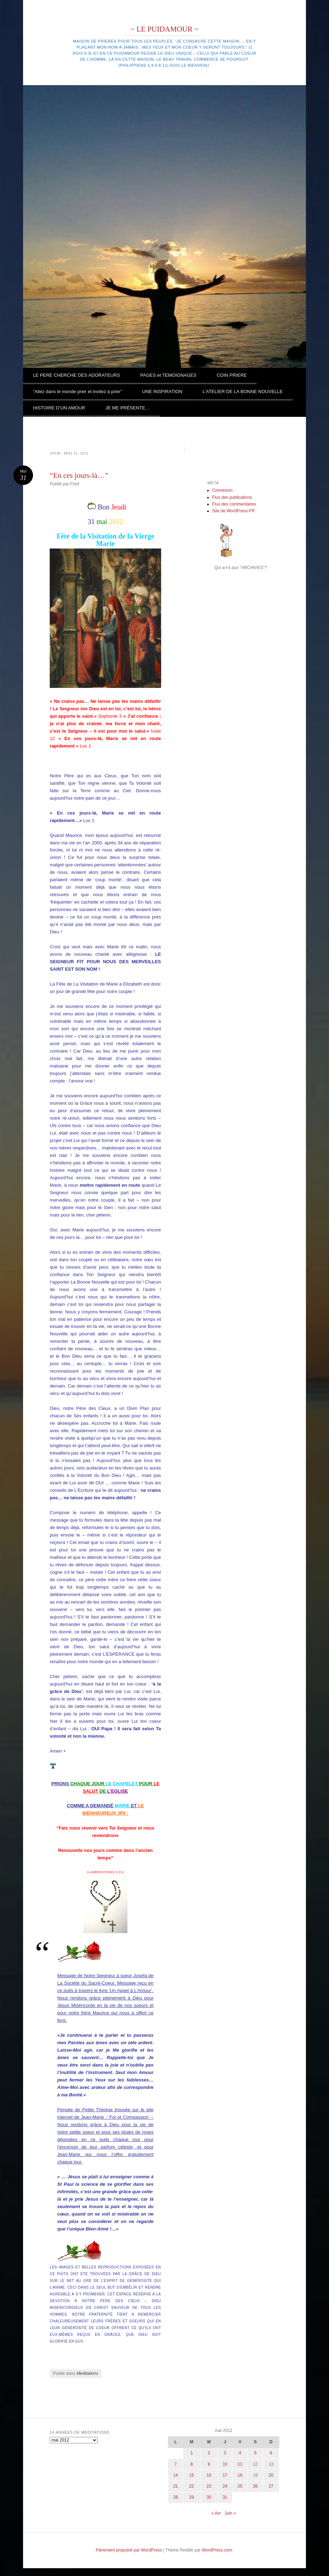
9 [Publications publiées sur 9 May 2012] (209, 2464)
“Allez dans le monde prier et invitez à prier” (77, 391)
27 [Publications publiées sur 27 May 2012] (271, 2486)
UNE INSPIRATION (162, 391)
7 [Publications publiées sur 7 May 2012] (175, 2464)
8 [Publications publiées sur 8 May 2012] (191, 2464)
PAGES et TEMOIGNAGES (168, 375)
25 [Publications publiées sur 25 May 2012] (239, 2486)
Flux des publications (232, 497)
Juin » (230, 2513)
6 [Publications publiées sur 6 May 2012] (271, 2452)
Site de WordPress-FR (233, 510)
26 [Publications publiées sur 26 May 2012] (255, 2486)
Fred (74, 483)
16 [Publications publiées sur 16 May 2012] (209, 2475)
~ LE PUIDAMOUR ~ (164, 29)
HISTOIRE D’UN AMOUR (59, 407)
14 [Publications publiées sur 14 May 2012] (175, 2475)
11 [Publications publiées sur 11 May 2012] (239, 2464)
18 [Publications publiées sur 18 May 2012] (239, 2475)
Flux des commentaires (234, 504)
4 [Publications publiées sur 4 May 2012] (240, 2452)
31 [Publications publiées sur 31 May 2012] (225, 2497)
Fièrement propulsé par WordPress (129, 2550)
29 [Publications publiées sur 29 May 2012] (191, 2497)
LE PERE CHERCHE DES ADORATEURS (76, 375)
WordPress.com (217, 2550)
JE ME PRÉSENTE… (127, 407)
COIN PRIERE (232, 375)
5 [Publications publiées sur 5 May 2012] (255, 2452)
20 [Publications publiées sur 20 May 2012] (271, 2475)
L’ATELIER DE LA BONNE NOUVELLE (243, 391)
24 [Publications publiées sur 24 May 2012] (225, 2486)
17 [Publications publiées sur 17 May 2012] (225, 2475)
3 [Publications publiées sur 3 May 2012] (225, 2452)
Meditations (87, 2373)
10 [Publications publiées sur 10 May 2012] (225, 2464)
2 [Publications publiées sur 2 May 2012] (209, 2452)
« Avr (216, 2513)
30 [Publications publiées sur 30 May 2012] (209, 2497)
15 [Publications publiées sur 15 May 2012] (191, 2475)
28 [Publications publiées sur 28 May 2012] (175, 2497)
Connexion (222, 490)
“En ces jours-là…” (79, 475)
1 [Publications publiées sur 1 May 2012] (191, 2452)
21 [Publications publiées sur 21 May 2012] (175, 2486)
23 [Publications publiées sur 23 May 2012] (209, 2486)
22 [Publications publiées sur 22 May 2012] (191, 2486)
